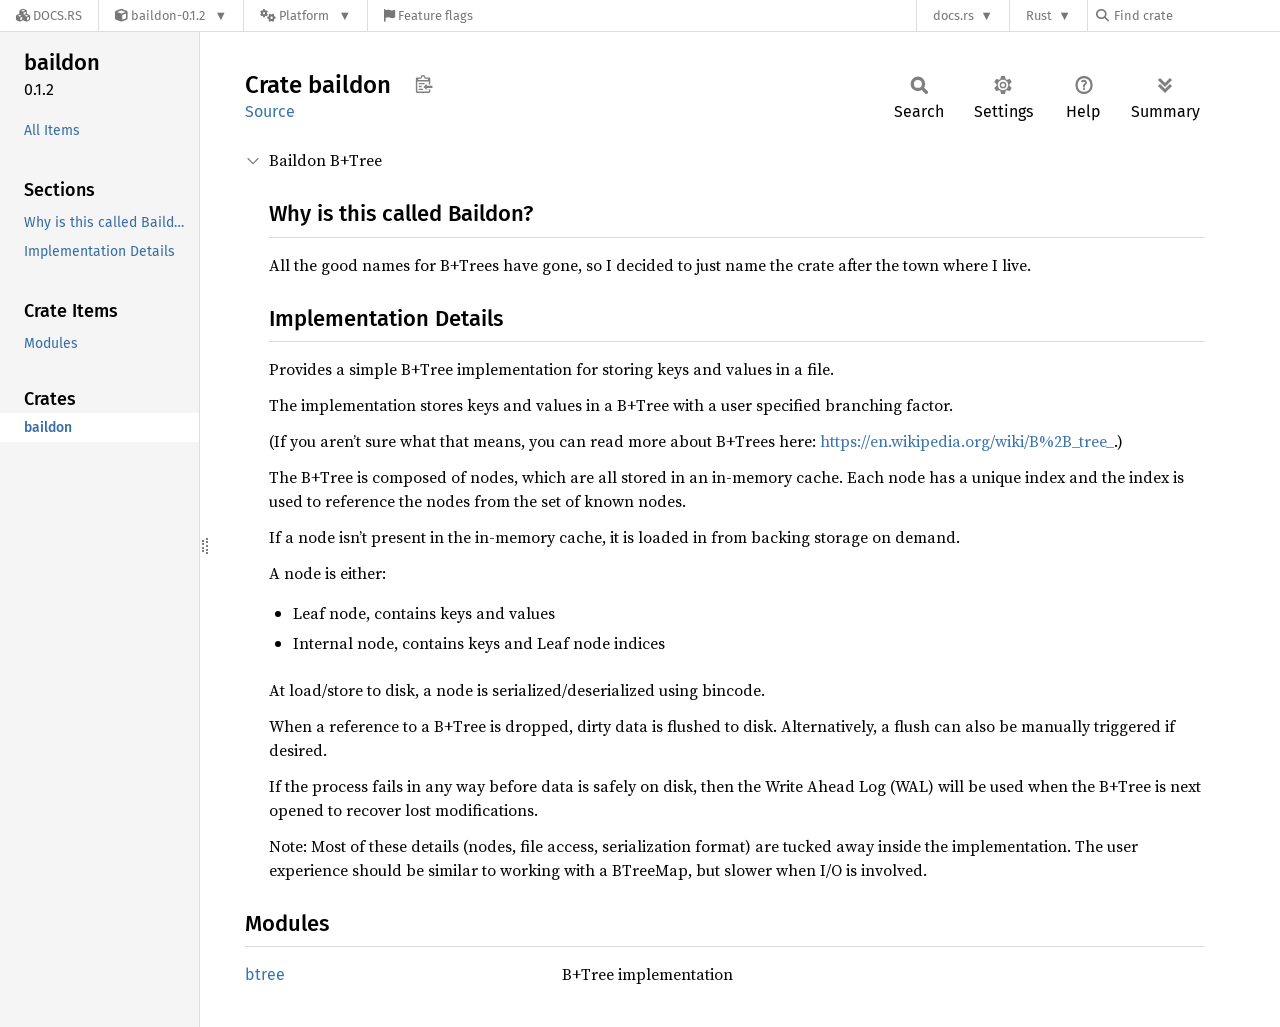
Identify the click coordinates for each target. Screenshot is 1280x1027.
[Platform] (305, 15)
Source (270, 111)
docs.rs (953, 15)
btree (265, 974)
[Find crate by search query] (1196, 15)
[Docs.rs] (49, 15)
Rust (1039, 15)
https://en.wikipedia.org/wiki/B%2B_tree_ (967, 441)
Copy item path (423, 84)
